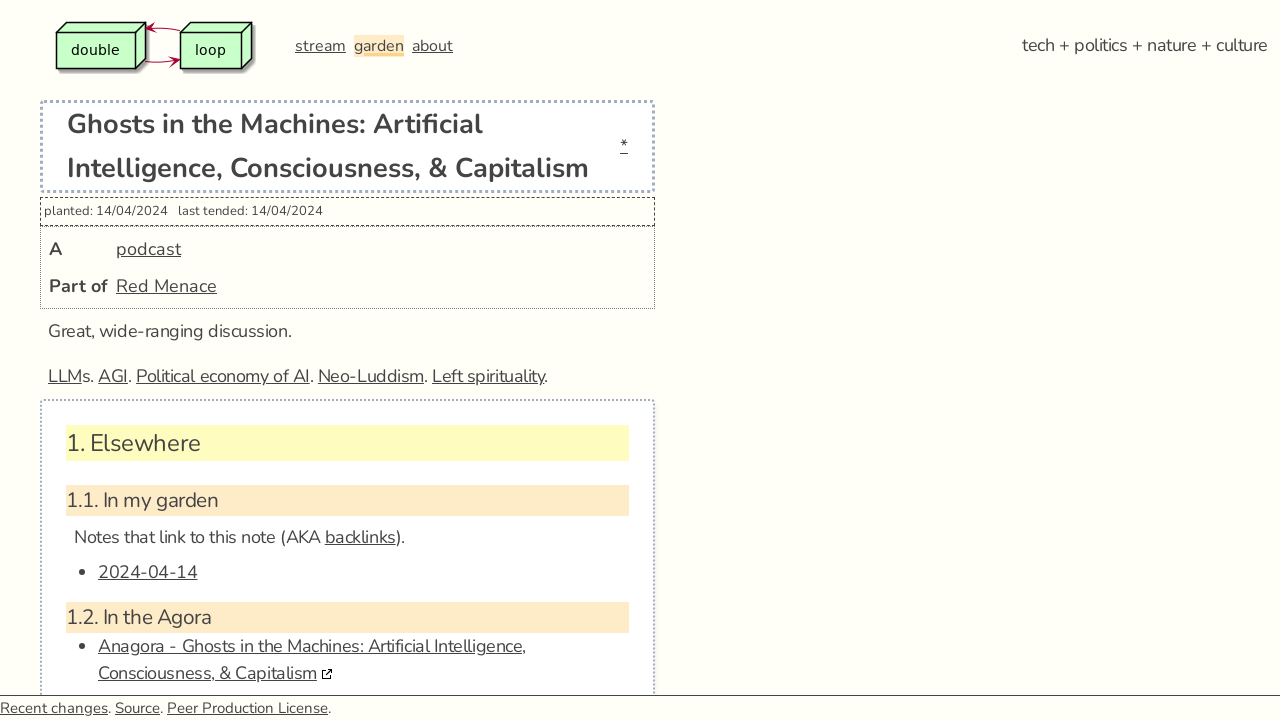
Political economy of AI (223, 376)
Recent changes (54, 708)
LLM (65, 376)
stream (320, 46)
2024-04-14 (148, 572)
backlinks (360, 537)
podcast (148, 249)
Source (137, 708)
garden (379, 46)
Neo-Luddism (371, 376)
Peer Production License (247, 708)
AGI (113, 376)
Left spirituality (488, 376)
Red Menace (166, 286)
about (432, 46)
